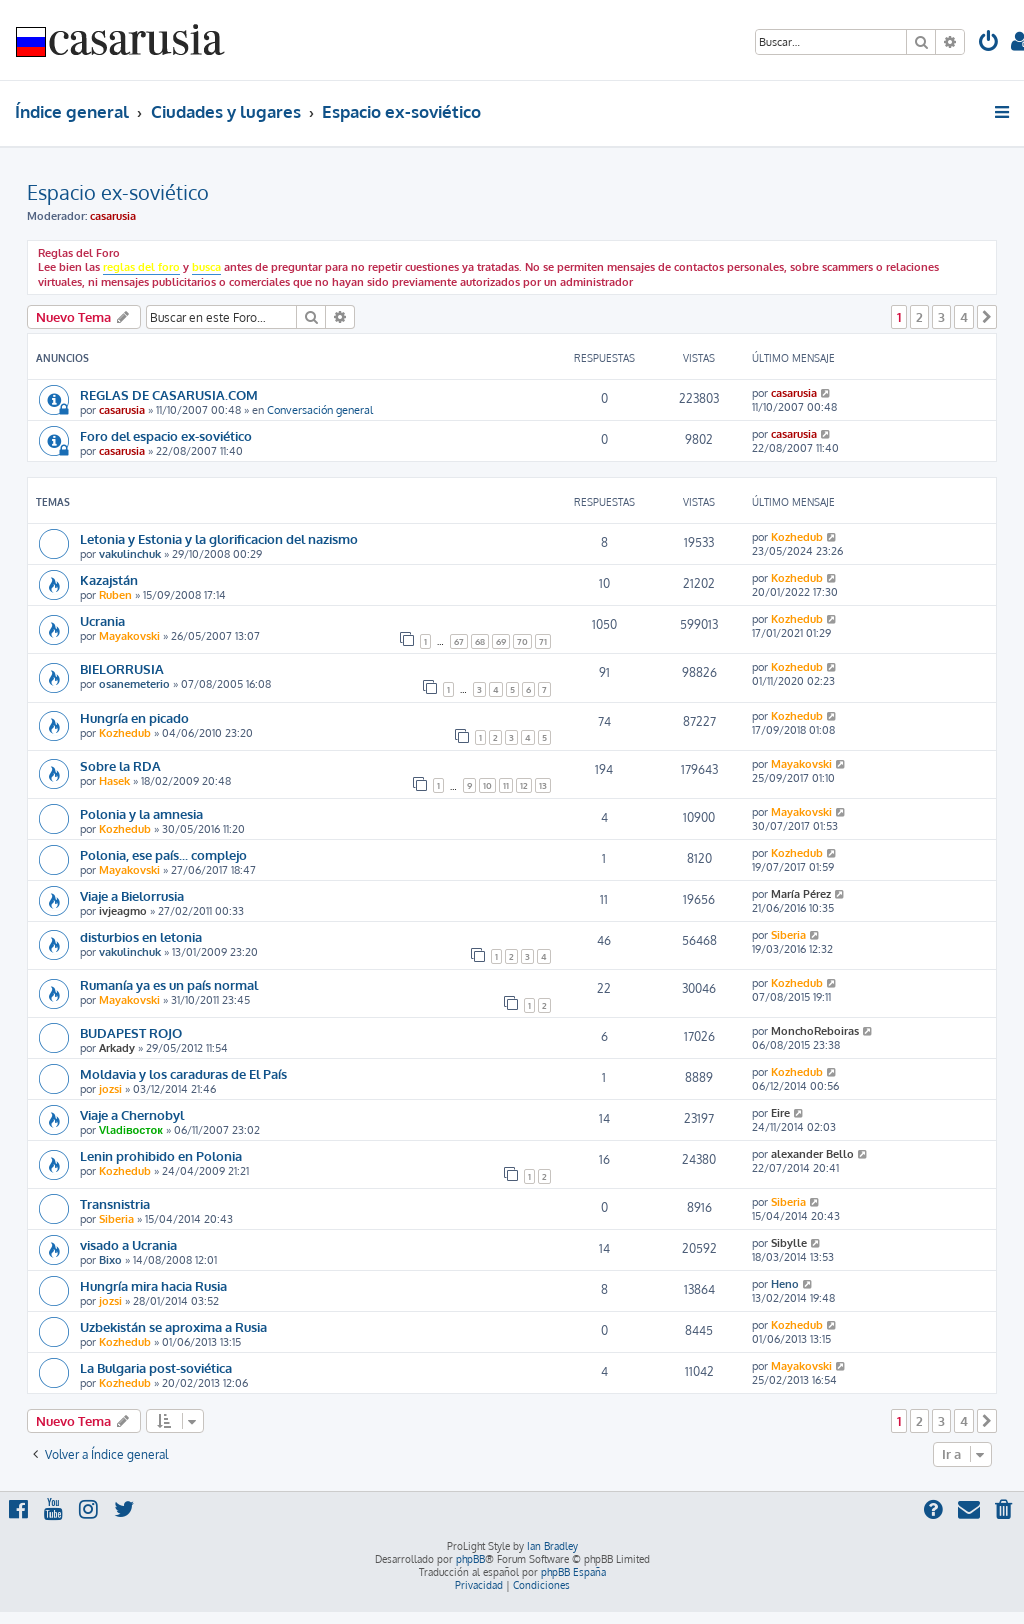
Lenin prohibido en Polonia (161, 1155)
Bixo (110, 1260)
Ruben (115, 595)
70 (522, 641)
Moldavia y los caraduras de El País (183, 1073)
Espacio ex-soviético (118, 192)
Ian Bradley (552, 1546)
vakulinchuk (130, 554)
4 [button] (964, 317)
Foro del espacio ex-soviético (166, 435)
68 (480, 641)
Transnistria (115, 1203)
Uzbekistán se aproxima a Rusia (173, 1326)
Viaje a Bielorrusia (132, 895)
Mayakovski (129, 636)
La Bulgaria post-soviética (156, 1367)
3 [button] (941, 317)
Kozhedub (797, 537)
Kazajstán (109, 579)
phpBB (470, 1559)
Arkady (117, 1048)
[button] (987, 317)
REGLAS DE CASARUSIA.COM (169, 394)
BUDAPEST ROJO (131, 1032)
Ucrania (102, 620)
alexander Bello (812, 1154)
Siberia (788, 935)
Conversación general (320, 410)
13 (543, 785)
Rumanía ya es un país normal (169, 984)
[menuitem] (989, 43)
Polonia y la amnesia (141, 813)
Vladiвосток (131, 1130)
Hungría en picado (134, 717)
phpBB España (573, 1572)
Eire (780, 1113)
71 (543, 641)
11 (506, 785)
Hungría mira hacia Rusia (153, 1285)
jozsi (110, 1089)
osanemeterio (134, 684)
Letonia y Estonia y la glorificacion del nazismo (219, 538)
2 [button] (919, 317)
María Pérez (801, 894)
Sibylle (789, 1243)
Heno (785, 1284)
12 (524, 785)
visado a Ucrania (128, 1244)
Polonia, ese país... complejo (163, 854)
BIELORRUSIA (122, 668)
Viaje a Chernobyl (132, 1114)
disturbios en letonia (141, 936)
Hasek (114, 781)
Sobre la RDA (120, 765)
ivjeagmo (123, 911)
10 (487, 785)
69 (501, 641)
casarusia (113, 216)
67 (459, 641)
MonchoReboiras (815, 1031)
